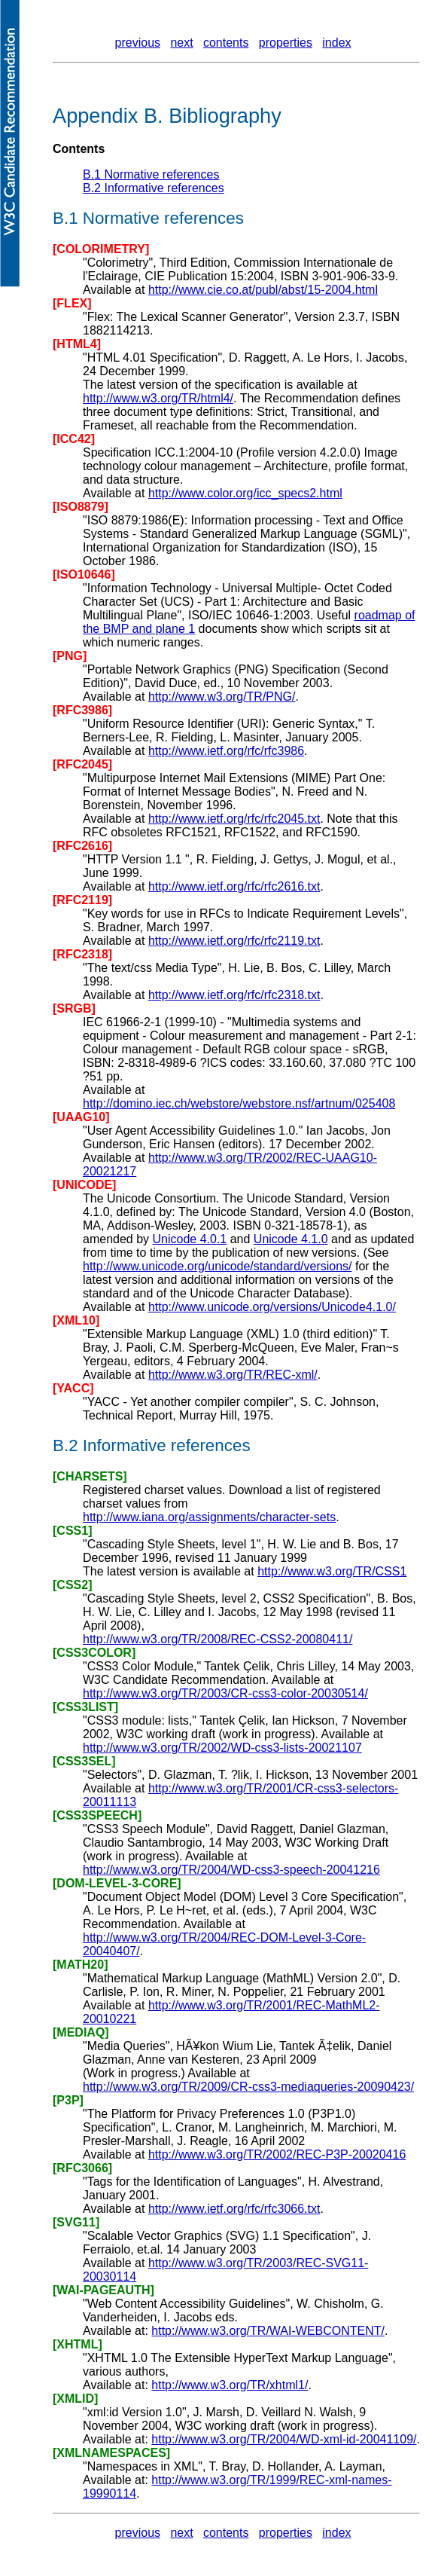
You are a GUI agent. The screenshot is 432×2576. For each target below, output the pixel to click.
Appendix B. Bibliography (167, 115)
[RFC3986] (82, 710)
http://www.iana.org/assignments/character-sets (209, 1517)
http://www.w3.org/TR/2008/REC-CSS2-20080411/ (217, 1639)
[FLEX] (72, 303)
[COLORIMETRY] (101, 249)
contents (225, 42)
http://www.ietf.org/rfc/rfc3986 (226, 750)
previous (137, 42)
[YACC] (73, 1388)
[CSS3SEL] (84, 1761)
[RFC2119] (82, 900)
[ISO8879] (80, 506)
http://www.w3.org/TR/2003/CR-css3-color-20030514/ (225, 1693)
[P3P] (68, 2100)
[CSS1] (72, 1530)
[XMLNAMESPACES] (111, 2452)
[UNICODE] (84, 1184)
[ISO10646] (84, 574)
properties (285, 42)
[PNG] (70, 655)
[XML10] (76, 1320)
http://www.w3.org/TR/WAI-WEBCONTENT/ (268, 2330)
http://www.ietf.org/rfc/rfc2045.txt (234, 818)
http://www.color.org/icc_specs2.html (245, 493)
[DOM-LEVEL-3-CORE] (117, 1883)
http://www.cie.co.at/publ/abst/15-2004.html (263, 289)
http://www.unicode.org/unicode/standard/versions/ (217, 1266)
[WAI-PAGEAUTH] (103, 2290)
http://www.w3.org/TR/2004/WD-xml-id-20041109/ (283, 2439)
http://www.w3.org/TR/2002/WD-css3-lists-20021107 (222, 1747)
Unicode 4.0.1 (190, 1239)
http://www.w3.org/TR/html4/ (158, 398)
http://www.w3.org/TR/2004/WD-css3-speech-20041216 (231, 1869)
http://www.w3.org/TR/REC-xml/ (233, 1374)
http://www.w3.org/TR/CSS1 (331, 1571)
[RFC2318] (82, 954)
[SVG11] (76, 2222)
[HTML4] (77, 344)
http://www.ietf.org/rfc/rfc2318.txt (234, 995)
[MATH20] (80, 1964)
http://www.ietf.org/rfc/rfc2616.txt (234, 886)
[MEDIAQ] (81, 2032)
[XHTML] (77, 2344)
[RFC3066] (82, 2168)
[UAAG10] (81, 1117)
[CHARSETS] (90, 1476)
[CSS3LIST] (85, 1707)
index (336, 42)
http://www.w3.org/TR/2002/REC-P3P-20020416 (277, 2154)
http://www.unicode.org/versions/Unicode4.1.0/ (272, 1306)
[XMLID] (75, 2398)
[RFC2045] (82, 764)
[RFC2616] (82, 845)
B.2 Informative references (153, 188)
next (181, 42)
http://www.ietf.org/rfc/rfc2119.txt (234, 940)
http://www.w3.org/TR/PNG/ (222, 696)
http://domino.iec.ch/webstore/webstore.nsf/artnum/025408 (239, 1103)
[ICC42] (74, 438)
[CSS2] (72, 1584)
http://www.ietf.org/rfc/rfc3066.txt (234, 2208)
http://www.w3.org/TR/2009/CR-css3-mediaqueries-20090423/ (248, 2086)
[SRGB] (74, 1008)
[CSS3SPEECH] (97, 1815)
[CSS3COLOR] (94, 1652)
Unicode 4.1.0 (291, 1239)
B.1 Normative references (151, 174)
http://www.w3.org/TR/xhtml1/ (229, 2385)
